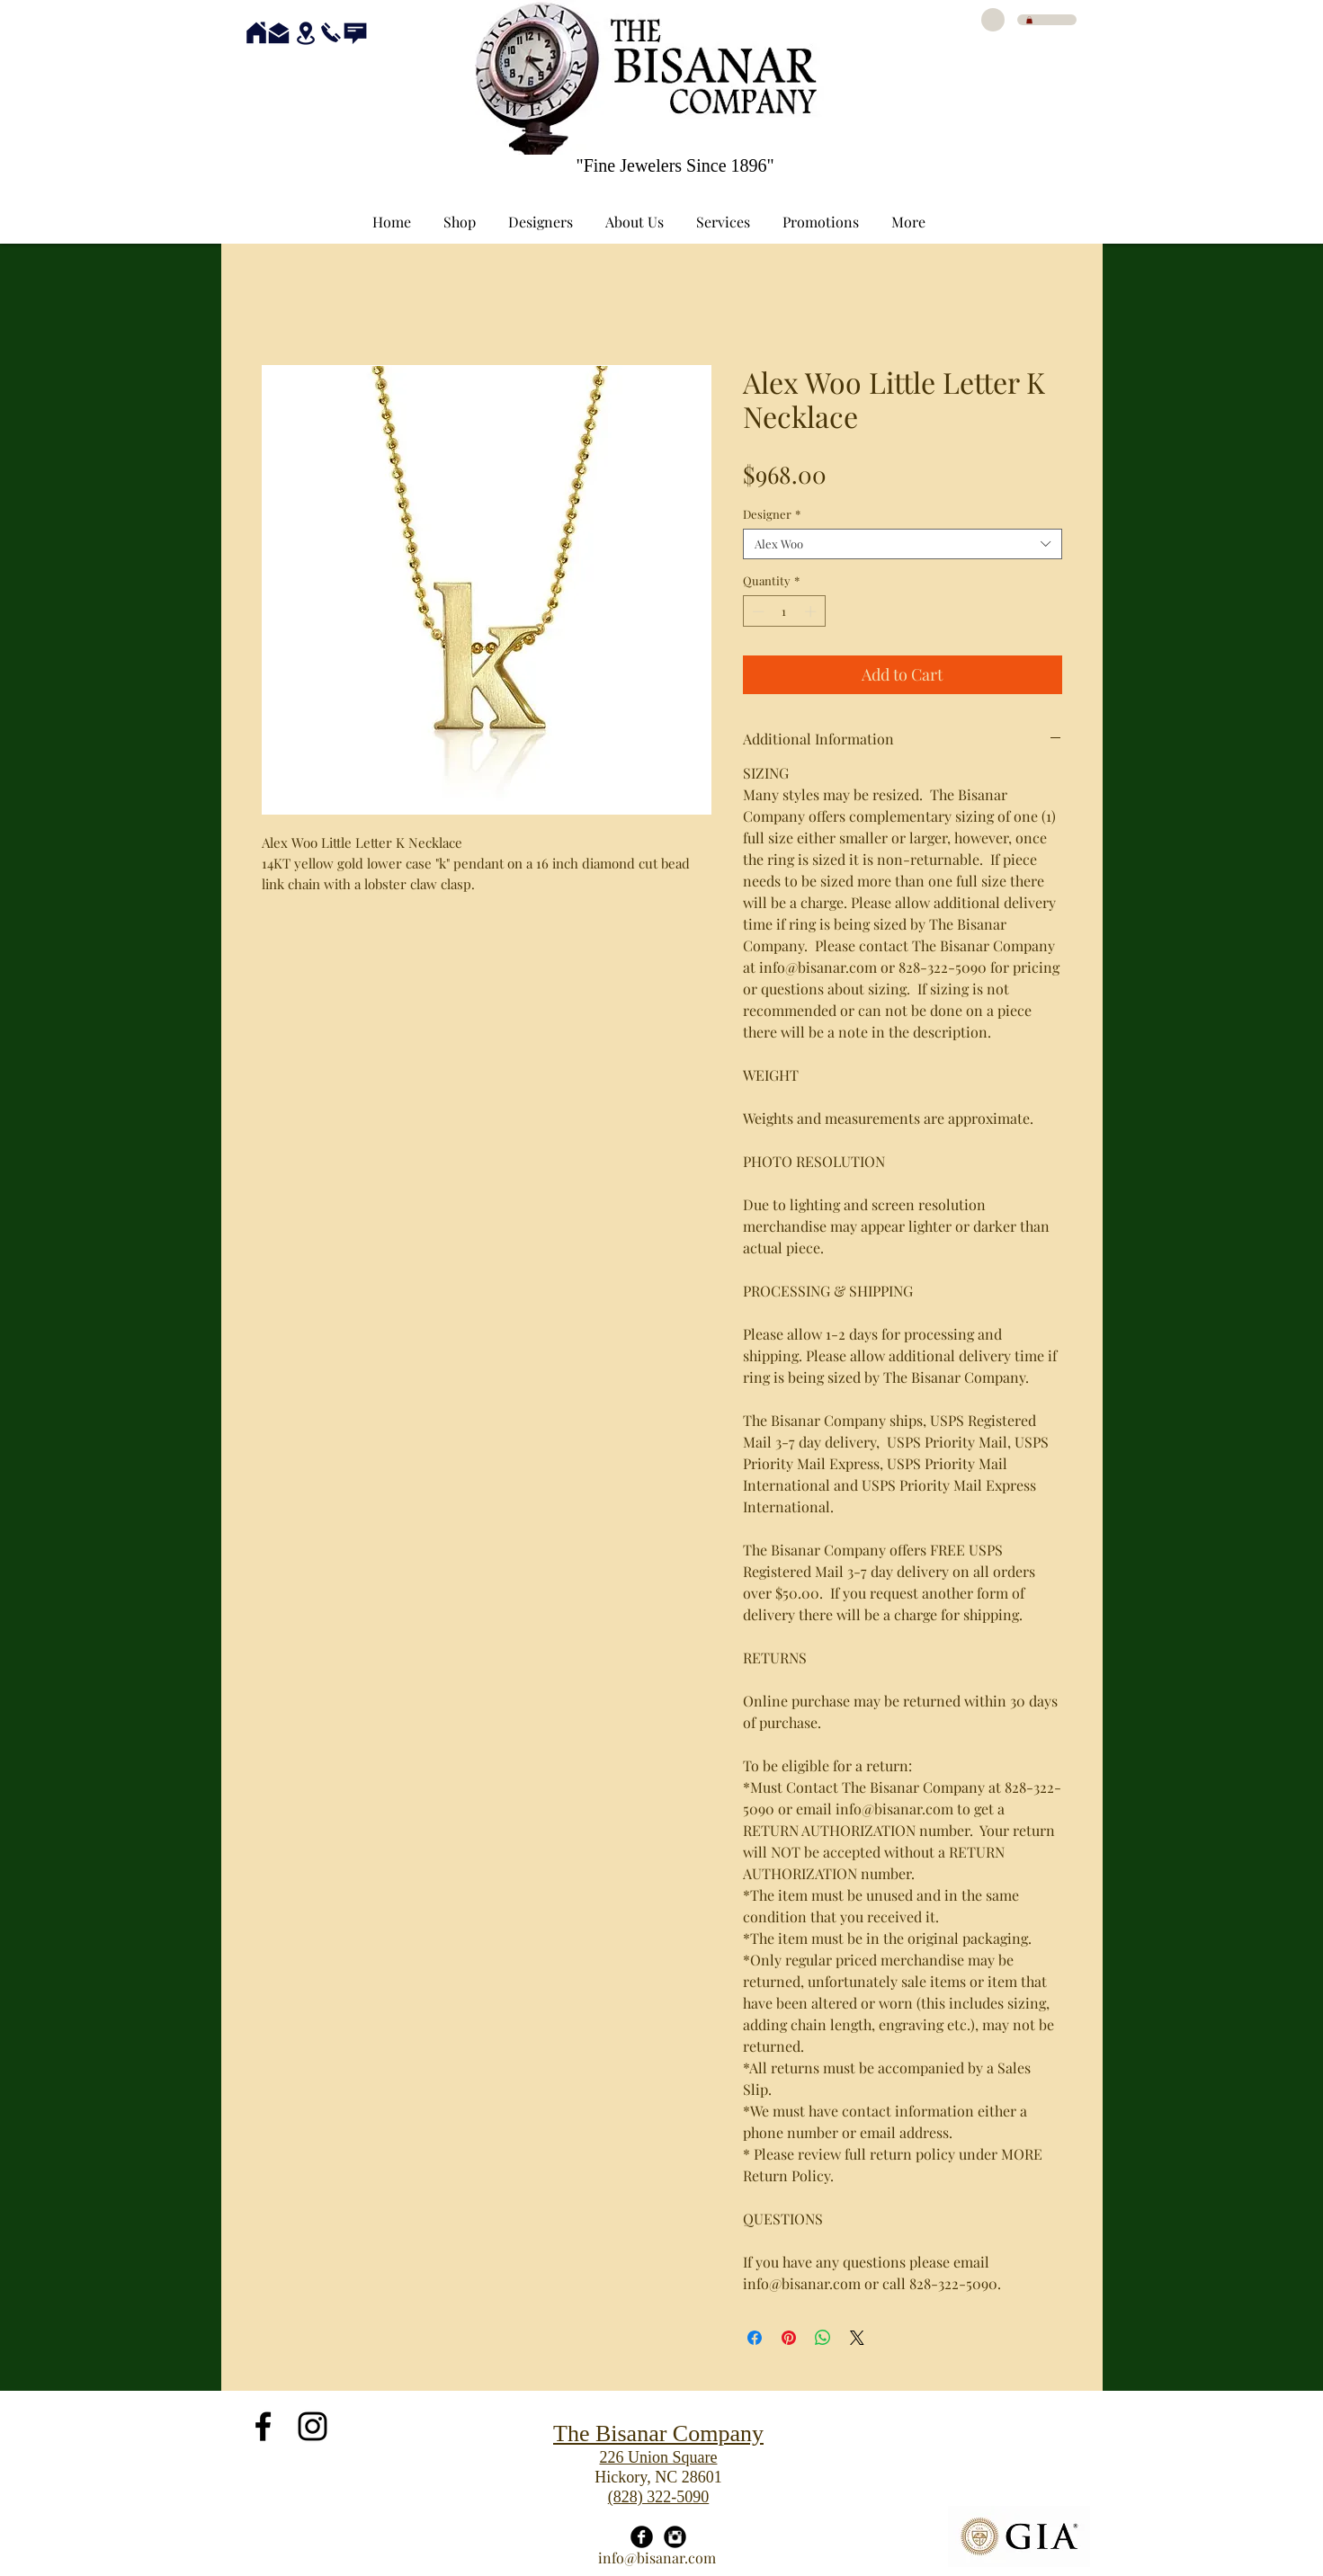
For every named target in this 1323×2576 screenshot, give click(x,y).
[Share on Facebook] (754, 2338)
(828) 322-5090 (658, 2497)
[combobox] (902, 544)
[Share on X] (857, 2338)
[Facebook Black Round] (641, 2537)
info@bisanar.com (657, 2557)
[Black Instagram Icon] (312, 2426)
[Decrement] (756, 611)
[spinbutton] (783, 611)
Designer (771, 514)
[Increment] (812, 611)
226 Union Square (659, 2457)
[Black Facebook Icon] (263, 2426)
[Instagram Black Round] (675, 2537)
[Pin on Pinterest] (789, 2338)
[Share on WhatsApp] (823, 2338)
